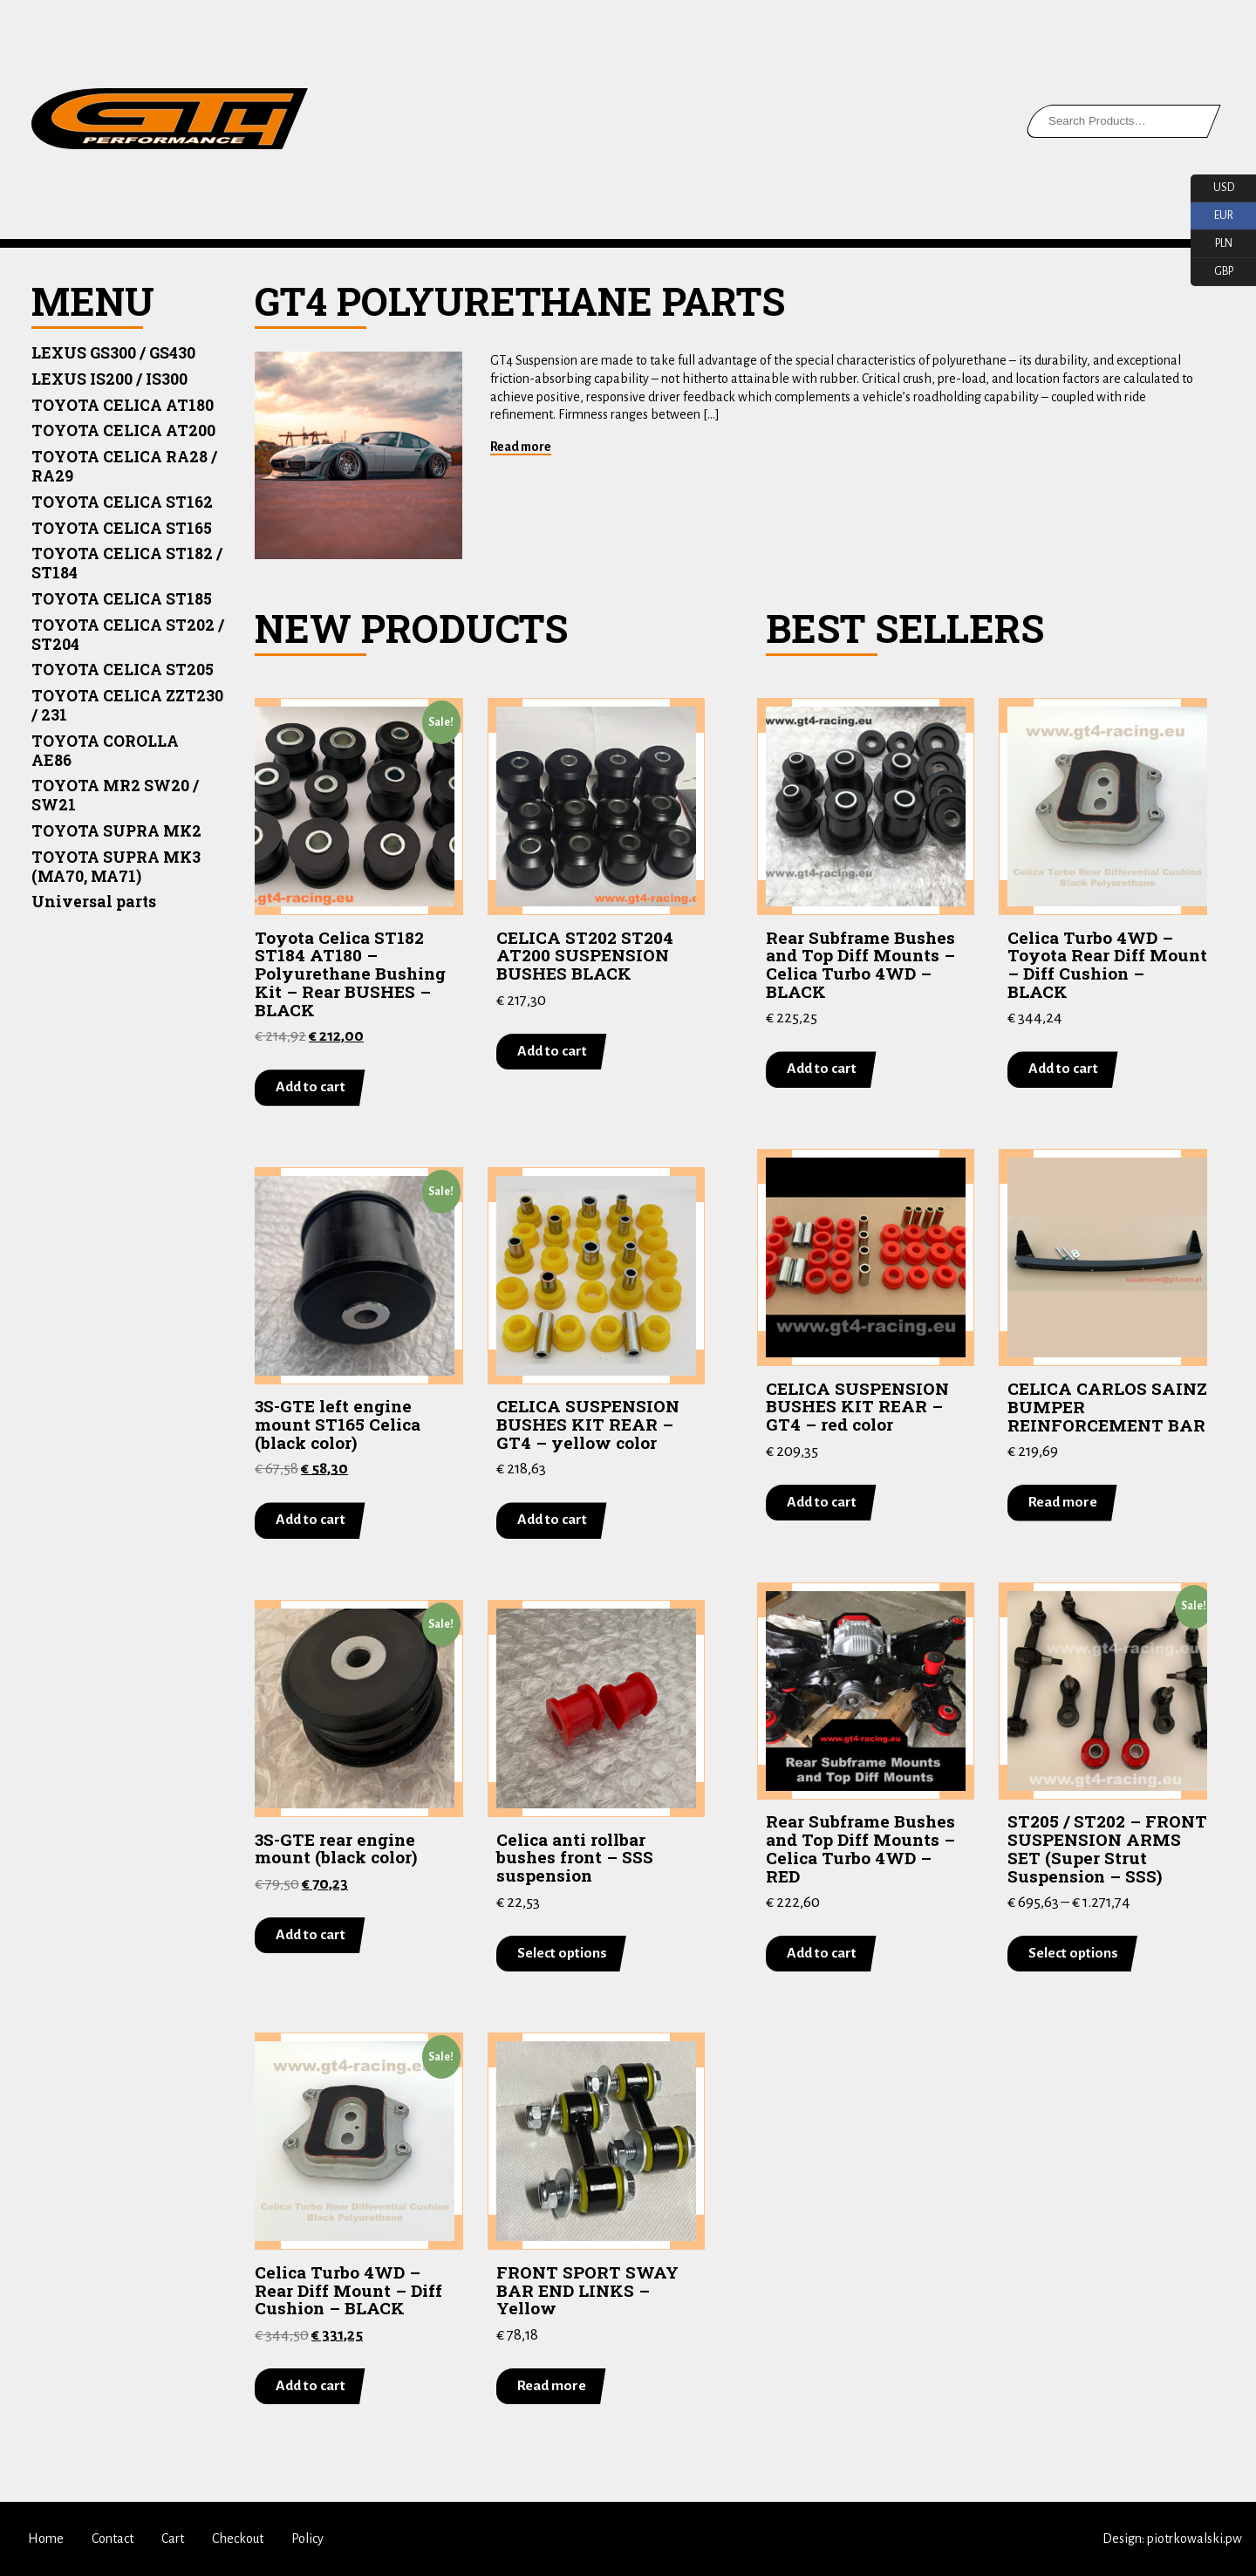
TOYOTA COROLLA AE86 (105, 750)
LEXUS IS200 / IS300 (109, 379)
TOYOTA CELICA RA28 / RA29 (124, 466)
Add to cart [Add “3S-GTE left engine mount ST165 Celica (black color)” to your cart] (310, 1519)
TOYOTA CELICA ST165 (121, 528)
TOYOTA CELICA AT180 (122, 405)
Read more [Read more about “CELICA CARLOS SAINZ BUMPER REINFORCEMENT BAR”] (1062, 1502)
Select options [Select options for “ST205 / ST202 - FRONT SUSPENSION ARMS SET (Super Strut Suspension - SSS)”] (1073, 1953)
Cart (172, 2538)
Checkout (237, 2538)
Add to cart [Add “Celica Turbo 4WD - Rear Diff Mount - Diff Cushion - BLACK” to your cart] (310, 2386)
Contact (112, 2538)
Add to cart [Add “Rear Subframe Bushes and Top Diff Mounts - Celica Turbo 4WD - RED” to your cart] (822, 1953)
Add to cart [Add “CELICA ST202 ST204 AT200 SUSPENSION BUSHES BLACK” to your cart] (552, 1051)
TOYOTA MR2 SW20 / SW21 (115, 795)
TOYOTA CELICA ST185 (121, 599)
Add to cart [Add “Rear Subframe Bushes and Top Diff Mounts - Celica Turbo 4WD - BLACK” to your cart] (822, 1068)
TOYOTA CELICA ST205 (122, 669)
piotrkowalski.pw (1194, 2538)
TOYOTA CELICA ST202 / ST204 (127, 634)
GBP (1212, 272)
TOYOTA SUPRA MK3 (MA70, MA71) (116, 866)
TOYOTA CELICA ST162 (122, 502)
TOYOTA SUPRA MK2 (116, 831)
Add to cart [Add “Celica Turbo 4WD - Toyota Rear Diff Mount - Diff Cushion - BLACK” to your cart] (1063, 1068)
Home (46, 2538)
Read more (520, 447)
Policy (307, 2538)
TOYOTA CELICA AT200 (123, 430)
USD (1212, 188)
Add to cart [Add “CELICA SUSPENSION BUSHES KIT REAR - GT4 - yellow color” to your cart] (552, 1519)
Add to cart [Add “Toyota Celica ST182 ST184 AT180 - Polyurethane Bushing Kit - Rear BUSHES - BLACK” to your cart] (310, 1087)
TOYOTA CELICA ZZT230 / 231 (127, 705)
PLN (1211, 244)
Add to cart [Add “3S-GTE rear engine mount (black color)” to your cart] (310, 1935)
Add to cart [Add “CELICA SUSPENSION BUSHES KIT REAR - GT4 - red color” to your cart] (822, 1501)
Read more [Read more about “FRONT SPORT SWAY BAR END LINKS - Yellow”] (551, 2386)
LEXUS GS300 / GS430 (113, 353)
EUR (1212, 216)
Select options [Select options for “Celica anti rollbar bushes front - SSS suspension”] (562, 1952)
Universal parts (93, 902)
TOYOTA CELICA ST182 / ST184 (126, 563)
